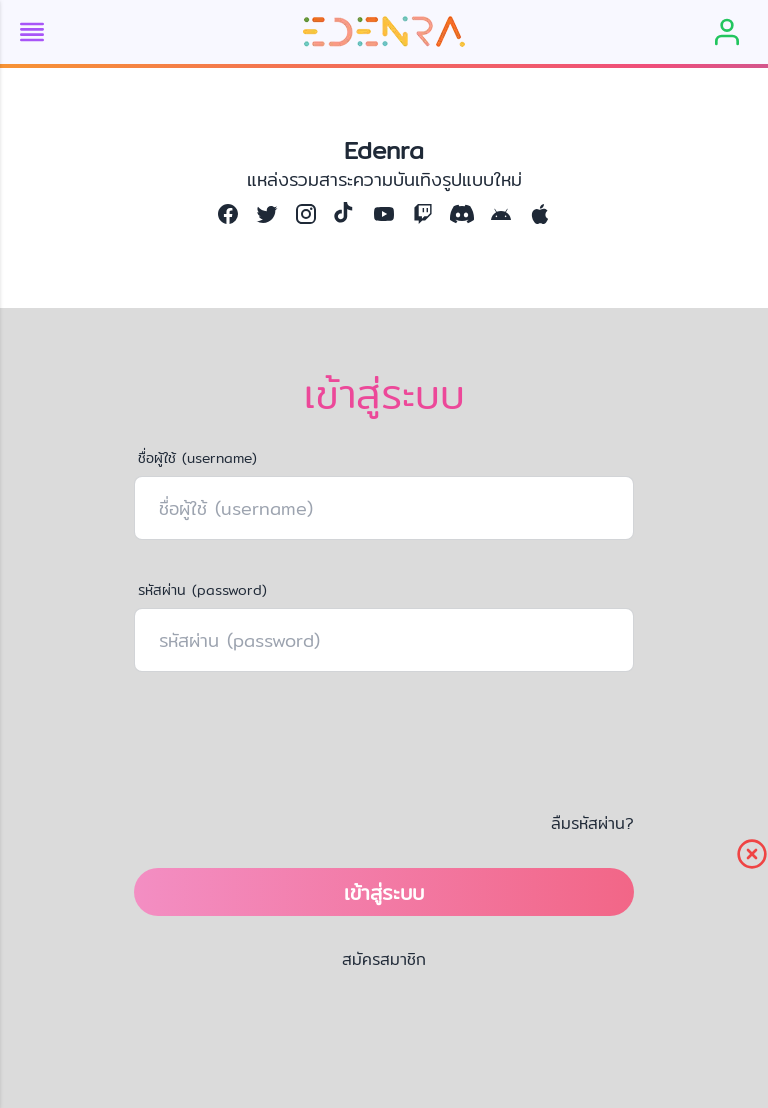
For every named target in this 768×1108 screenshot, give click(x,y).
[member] (727, 32)
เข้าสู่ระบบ (384, 892)
